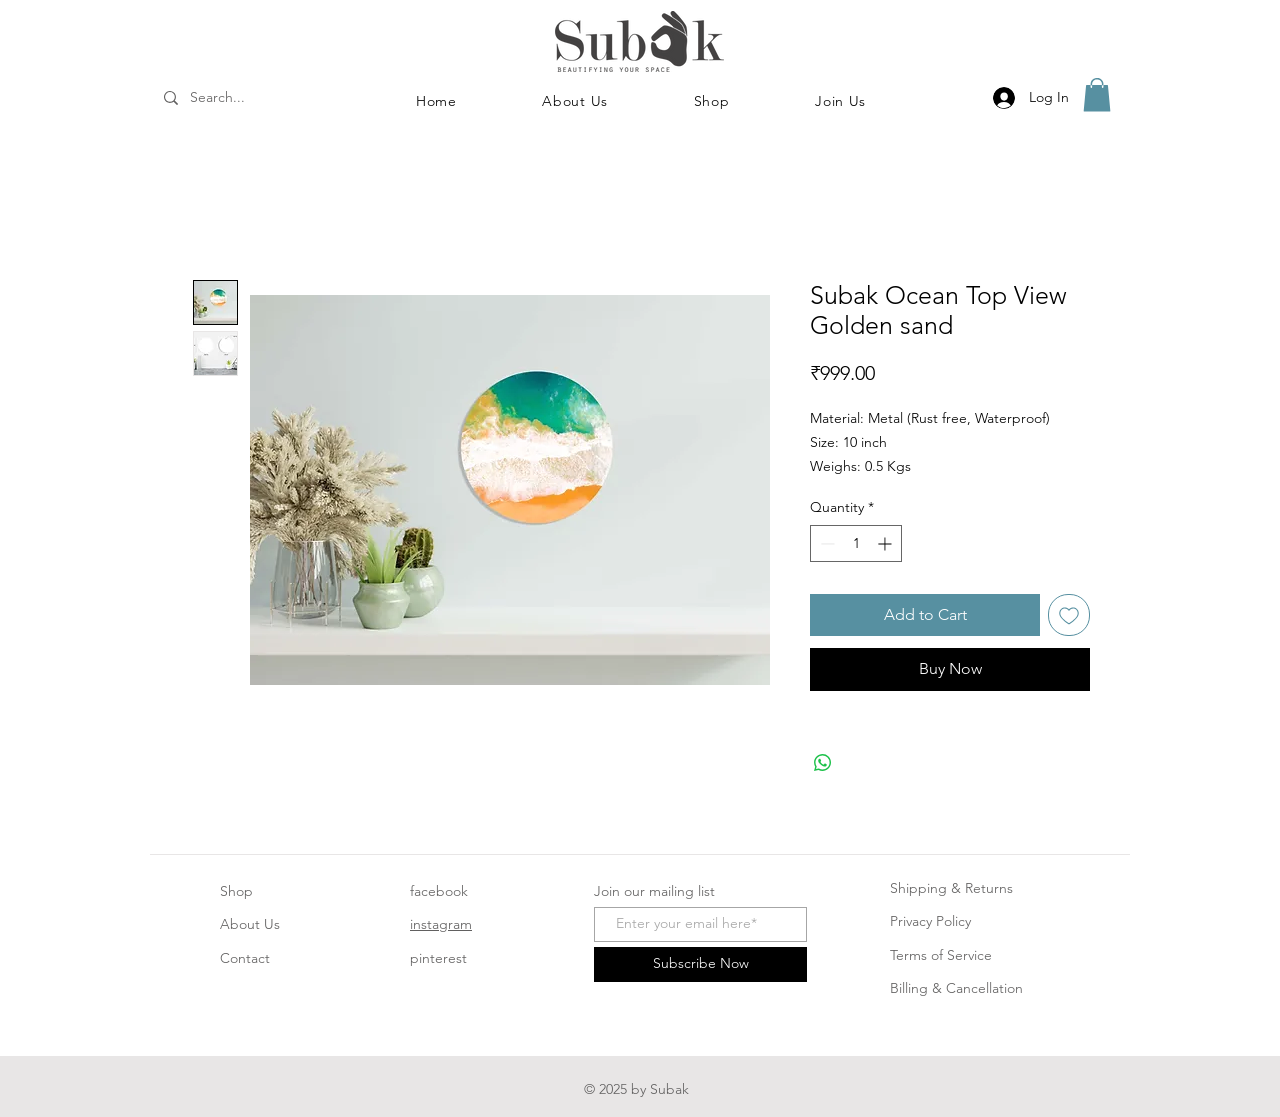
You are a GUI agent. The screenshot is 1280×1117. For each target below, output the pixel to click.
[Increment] (886, 543)
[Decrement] (825, 543)
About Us (250, 924)
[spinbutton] (856, 543)
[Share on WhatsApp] (823, 763)
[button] (712, 101)
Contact (245, 958)
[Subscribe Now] (700, 964)
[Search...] (244, 98)
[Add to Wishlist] (1069, 615)
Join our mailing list (654, 891)
